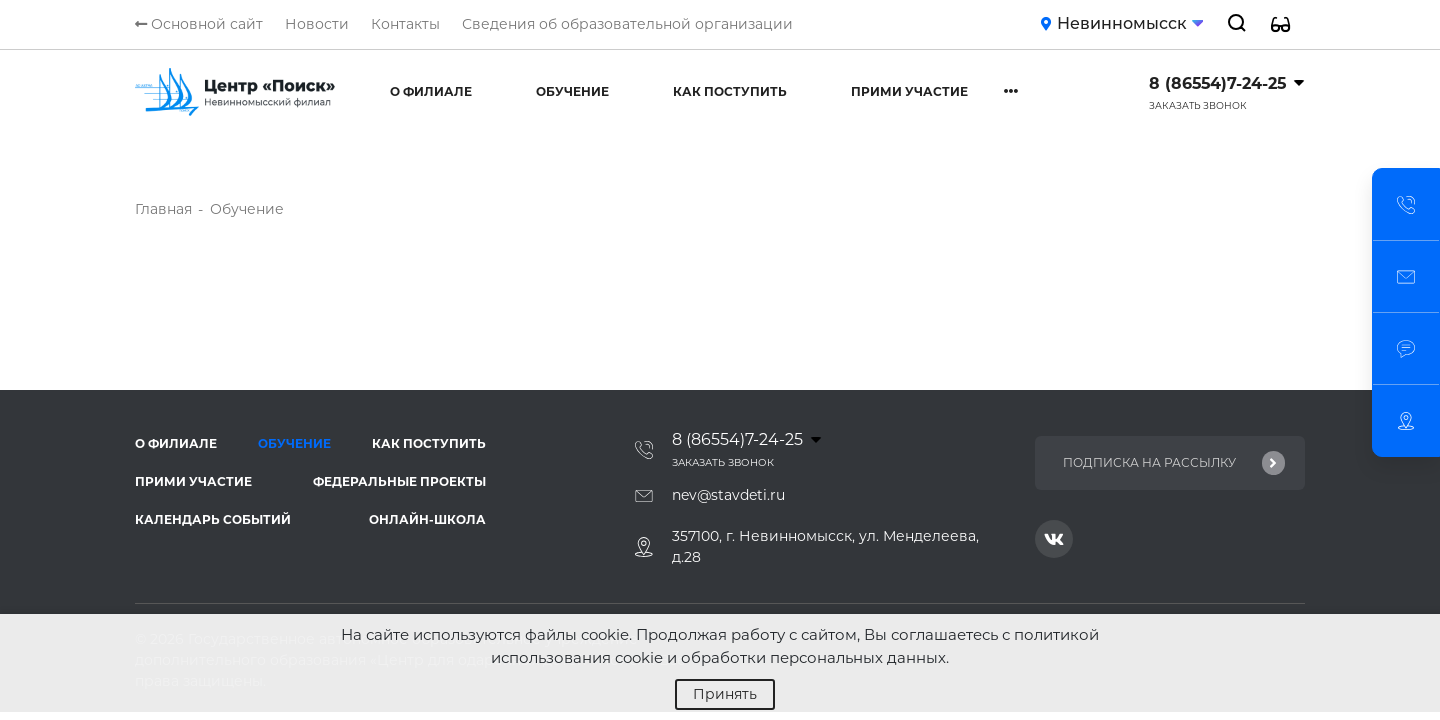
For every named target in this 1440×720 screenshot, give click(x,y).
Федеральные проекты (399, 481)
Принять (725, 694)
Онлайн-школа (427, 519)
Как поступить (730, 91)
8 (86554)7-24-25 (1217, 83)
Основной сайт (199, 24)
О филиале (431, 91)
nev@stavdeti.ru (728, 495)
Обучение (572, 91)
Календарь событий (213, 519)
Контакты (405, 24)
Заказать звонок (1198, 105)
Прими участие (909, 91)
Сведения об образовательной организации (627, 24)
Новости (317, 24)
